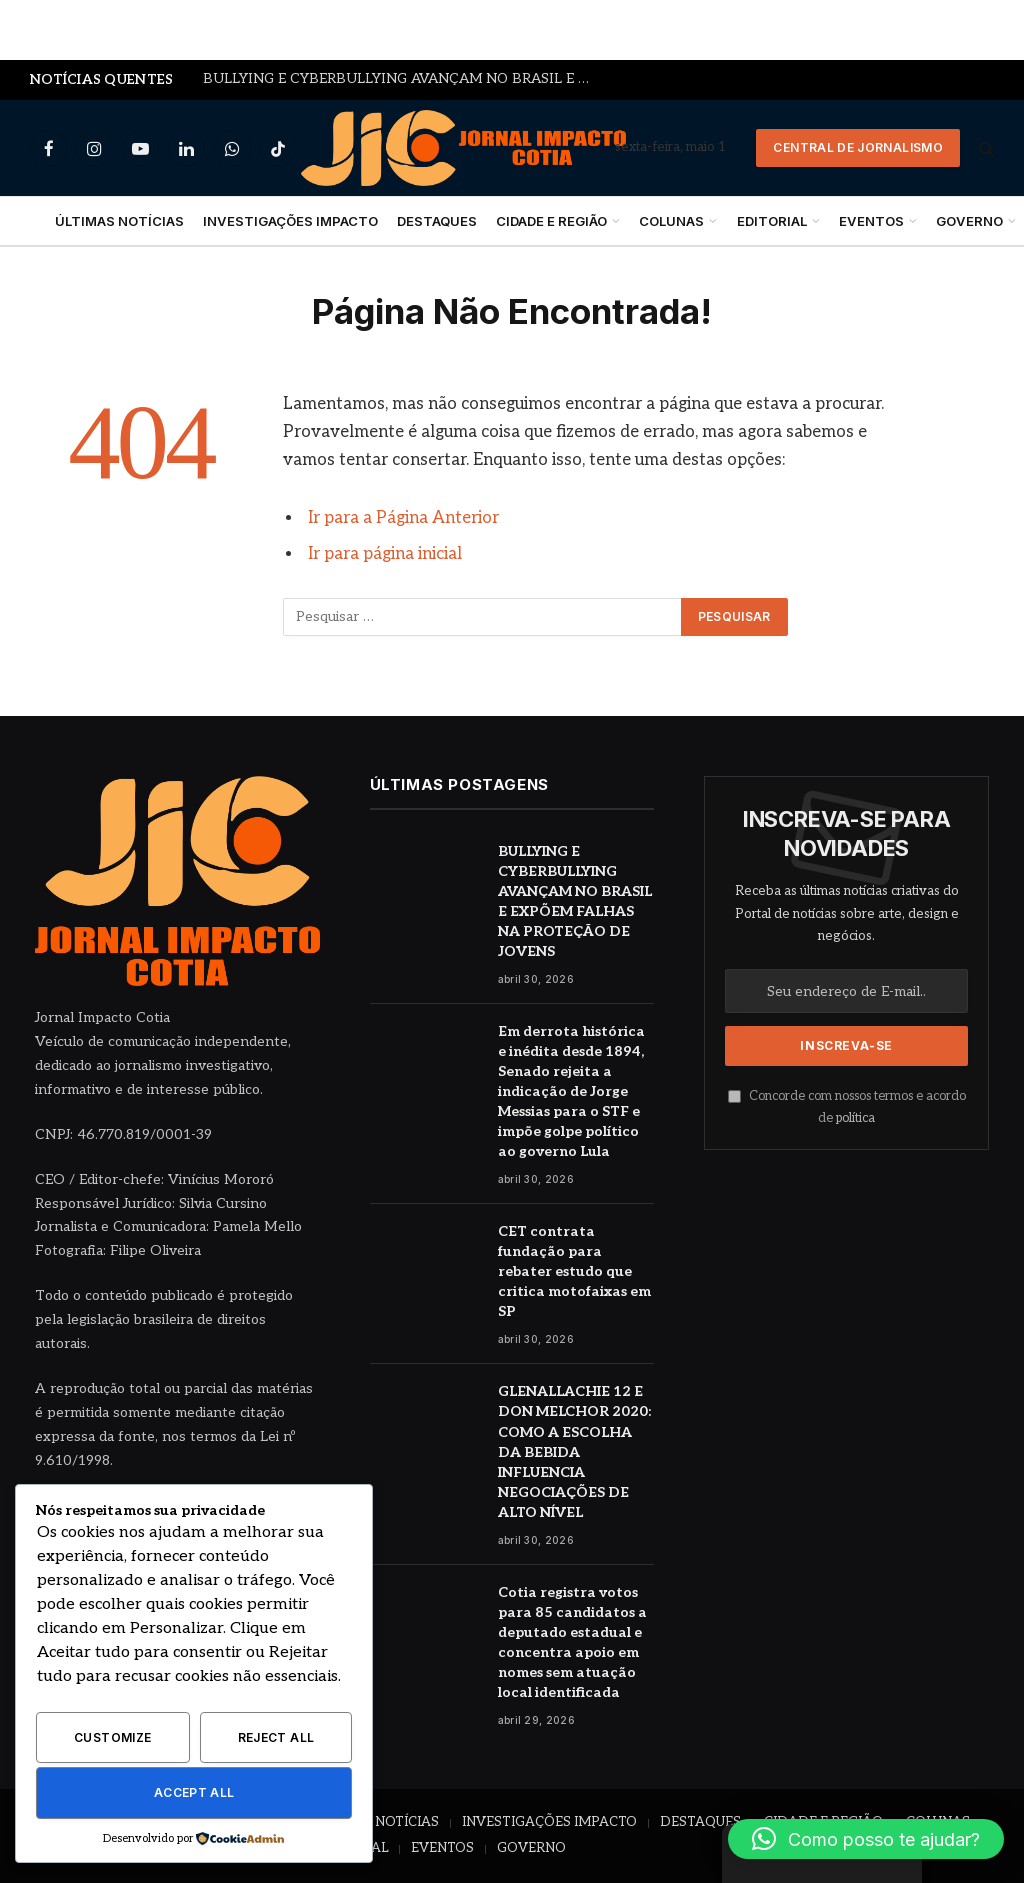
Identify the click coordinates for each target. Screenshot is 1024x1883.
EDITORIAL (772, 221)
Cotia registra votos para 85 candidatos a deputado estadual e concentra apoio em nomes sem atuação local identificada (572, 1642)
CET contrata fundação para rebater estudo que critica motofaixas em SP (574, 1271)
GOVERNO (531, 1848)
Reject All (276, 1737)
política (855, 1118)
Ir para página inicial (385, 554)
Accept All (194, 1792)
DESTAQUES (437, 221)
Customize (112, 1737)
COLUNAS (671, 221)
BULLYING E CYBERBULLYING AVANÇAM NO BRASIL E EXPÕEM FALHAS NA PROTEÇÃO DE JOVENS (403, 79)
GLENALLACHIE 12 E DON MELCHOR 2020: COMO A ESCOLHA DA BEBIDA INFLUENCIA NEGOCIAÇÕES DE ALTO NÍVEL (574, 1451)
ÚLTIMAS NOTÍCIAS (119, 221)
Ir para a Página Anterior (403, 518)
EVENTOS (871, 221)
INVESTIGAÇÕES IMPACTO (290, 221)
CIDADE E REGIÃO (551, 221)
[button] (866, 1839)
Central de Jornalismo (858, 147)
